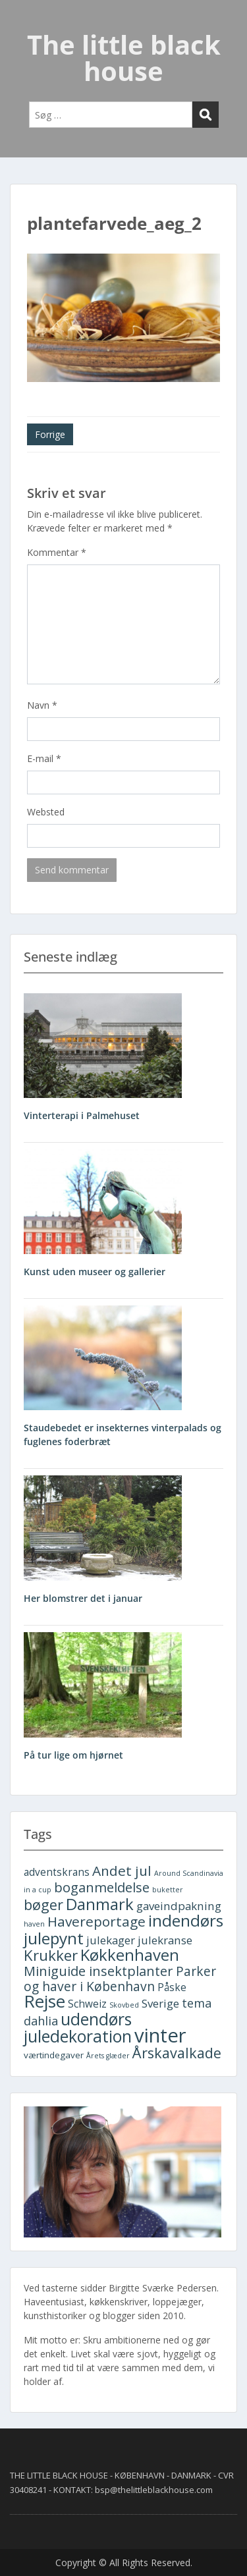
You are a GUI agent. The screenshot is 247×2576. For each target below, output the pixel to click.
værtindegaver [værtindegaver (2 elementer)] (54, 2055)
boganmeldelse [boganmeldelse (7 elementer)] (102, 1887)
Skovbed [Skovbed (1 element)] (124, 2005)
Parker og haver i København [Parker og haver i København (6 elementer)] (120, 1978)
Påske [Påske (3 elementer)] (171, 1987)
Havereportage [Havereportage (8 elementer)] (96, 1921)
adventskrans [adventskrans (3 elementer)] (57, 1872)
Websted (46, 812)
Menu (24, 22)
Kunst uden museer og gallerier (94, 1271)
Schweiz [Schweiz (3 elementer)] (87, 2004)
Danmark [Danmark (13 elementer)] (100, 1904)
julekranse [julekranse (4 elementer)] (165, 1940)
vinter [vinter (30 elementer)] (160, 2035)
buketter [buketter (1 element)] (167, 1889)
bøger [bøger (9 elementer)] (43, 1904)
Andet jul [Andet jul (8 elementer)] (121, 1870)
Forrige (50, 434)
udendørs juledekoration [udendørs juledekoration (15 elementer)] (78, 2027)
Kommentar (56, 552)
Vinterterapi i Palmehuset (82, 1115)
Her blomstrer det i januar (83, 1598)
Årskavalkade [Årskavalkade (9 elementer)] (176, 2052)
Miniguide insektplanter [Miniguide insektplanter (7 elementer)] (98, 1971)
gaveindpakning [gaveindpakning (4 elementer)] (178, 1905)
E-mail (44, 758)
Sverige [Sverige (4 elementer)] (160, 2003)
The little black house (124, 57)
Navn (42, 705)
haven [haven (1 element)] (34, 1924)
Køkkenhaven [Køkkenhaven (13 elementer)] (129, 1954)
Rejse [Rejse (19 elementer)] (44, 2001)
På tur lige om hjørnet (73, 1755)
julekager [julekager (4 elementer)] (110, 1940)
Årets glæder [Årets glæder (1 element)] (108, 2055)
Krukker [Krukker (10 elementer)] (51, 1955)
